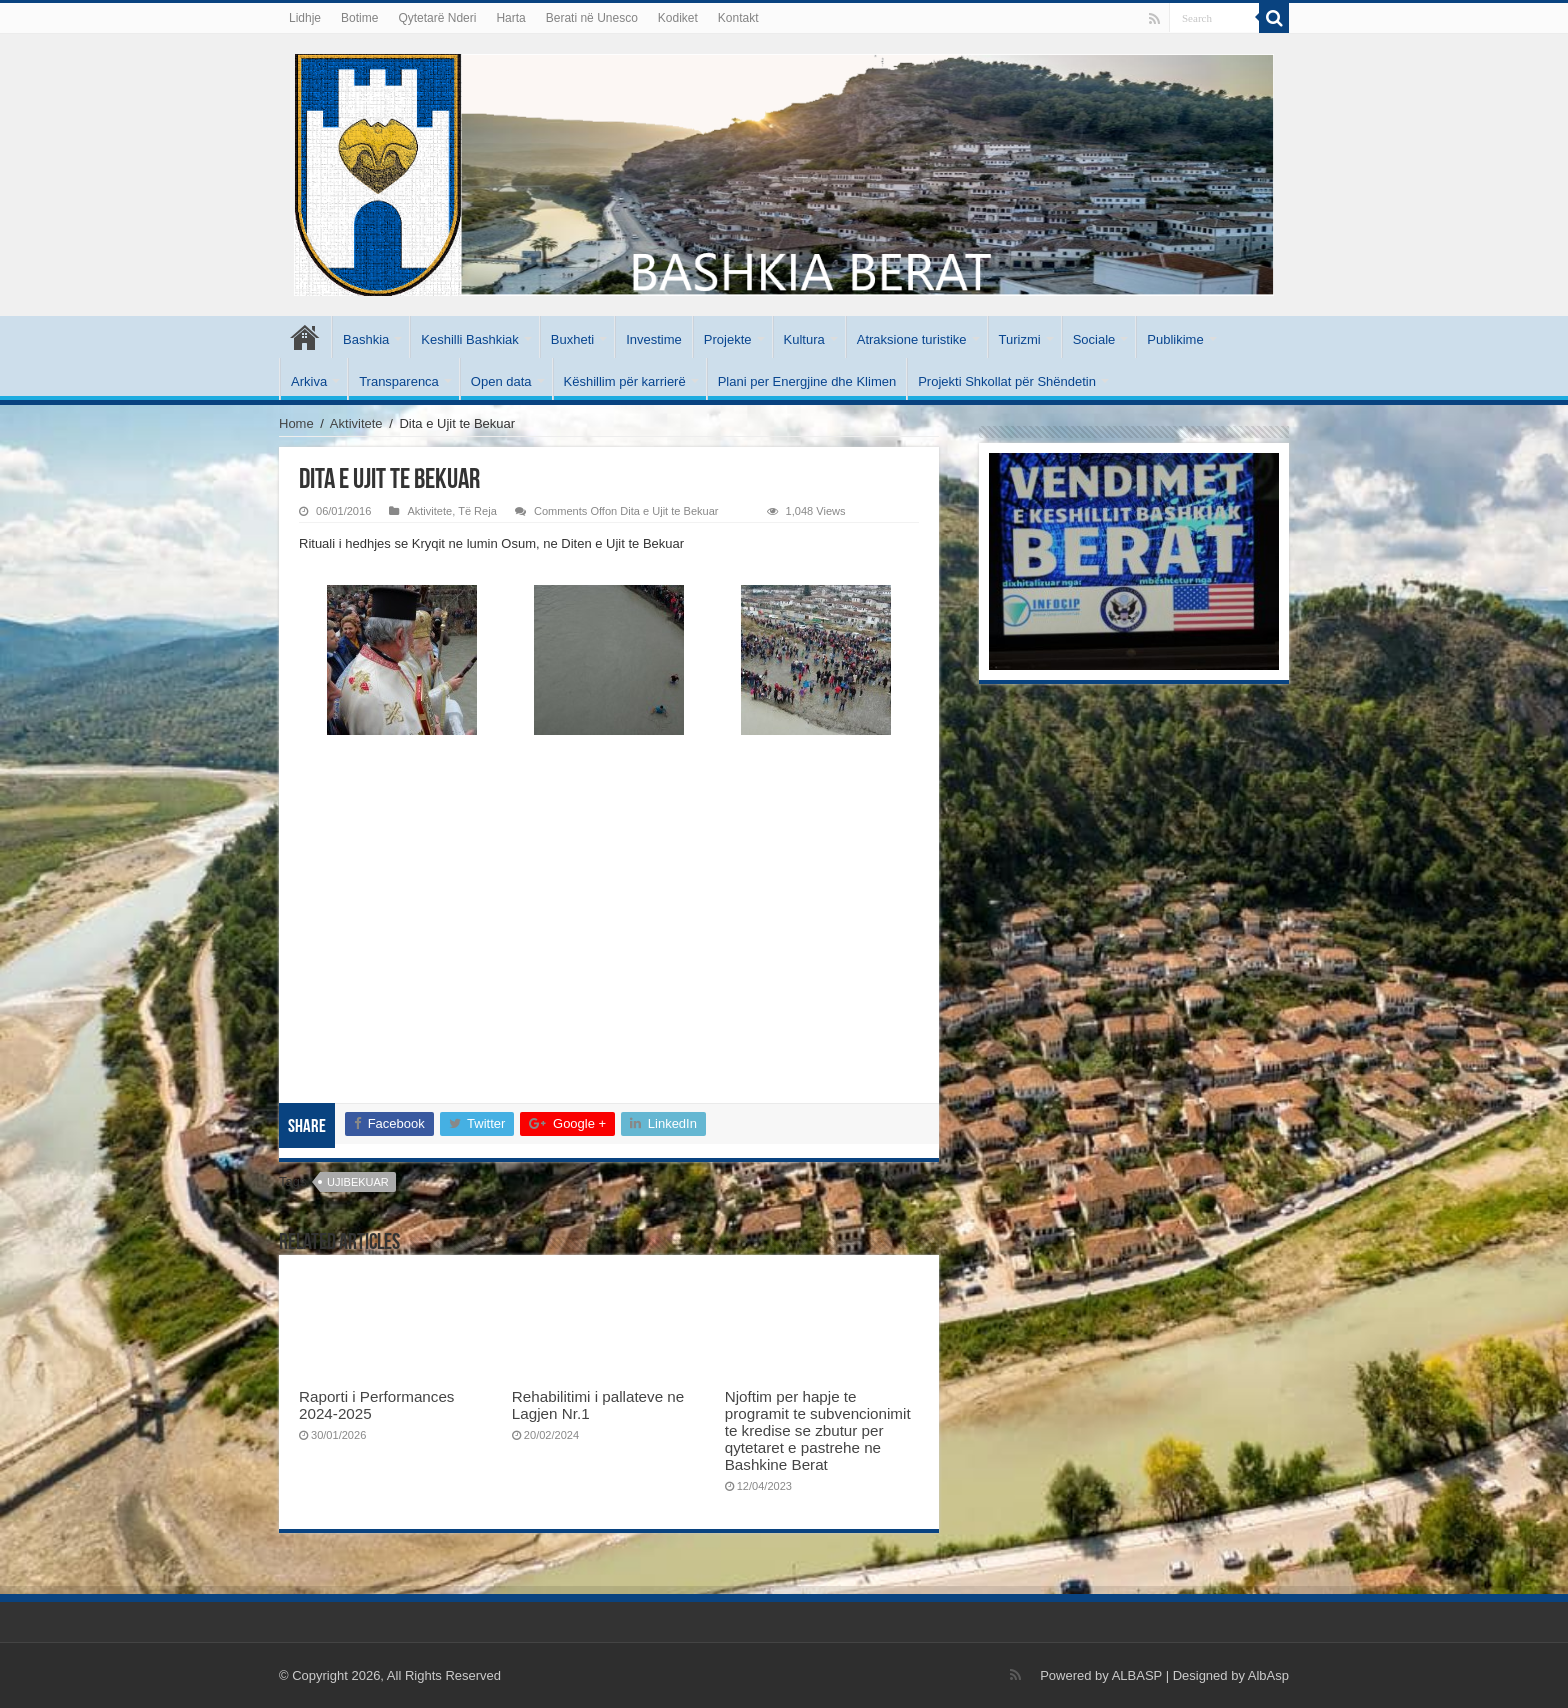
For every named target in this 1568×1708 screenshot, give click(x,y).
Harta (510, 18)
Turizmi (1020, 339)
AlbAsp (1268, 1675)
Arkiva (309, 381)
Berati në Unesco (592, 18)
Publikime (1175, 339)
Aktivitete (356, 423)
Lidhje (305, 18)
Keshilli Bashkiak (470, 339)
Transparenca (399, 381)
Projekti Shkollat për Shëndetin (1007, 381)
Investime (654, 339)
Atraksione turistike (912, 339)
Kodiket (678, 18)
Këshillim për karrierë (625, 381)
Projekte (728, 339)
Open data (501, 381)
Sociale (1094, 339)
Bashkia (366, 339)
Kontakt (738, 18)
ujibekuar (358, 1182)
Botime (359, 18)
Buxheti (572, 339)
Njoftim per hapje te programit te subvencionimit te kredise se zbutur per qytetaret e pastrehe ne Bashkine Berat (818, 1430)
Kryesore (305, 337)
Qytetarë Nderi (437, 18)
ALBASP (1137, 1675)
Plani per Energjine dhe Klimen (807, 381)
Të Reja (477, 511)
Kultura (804, 339)
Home (296, 423)
